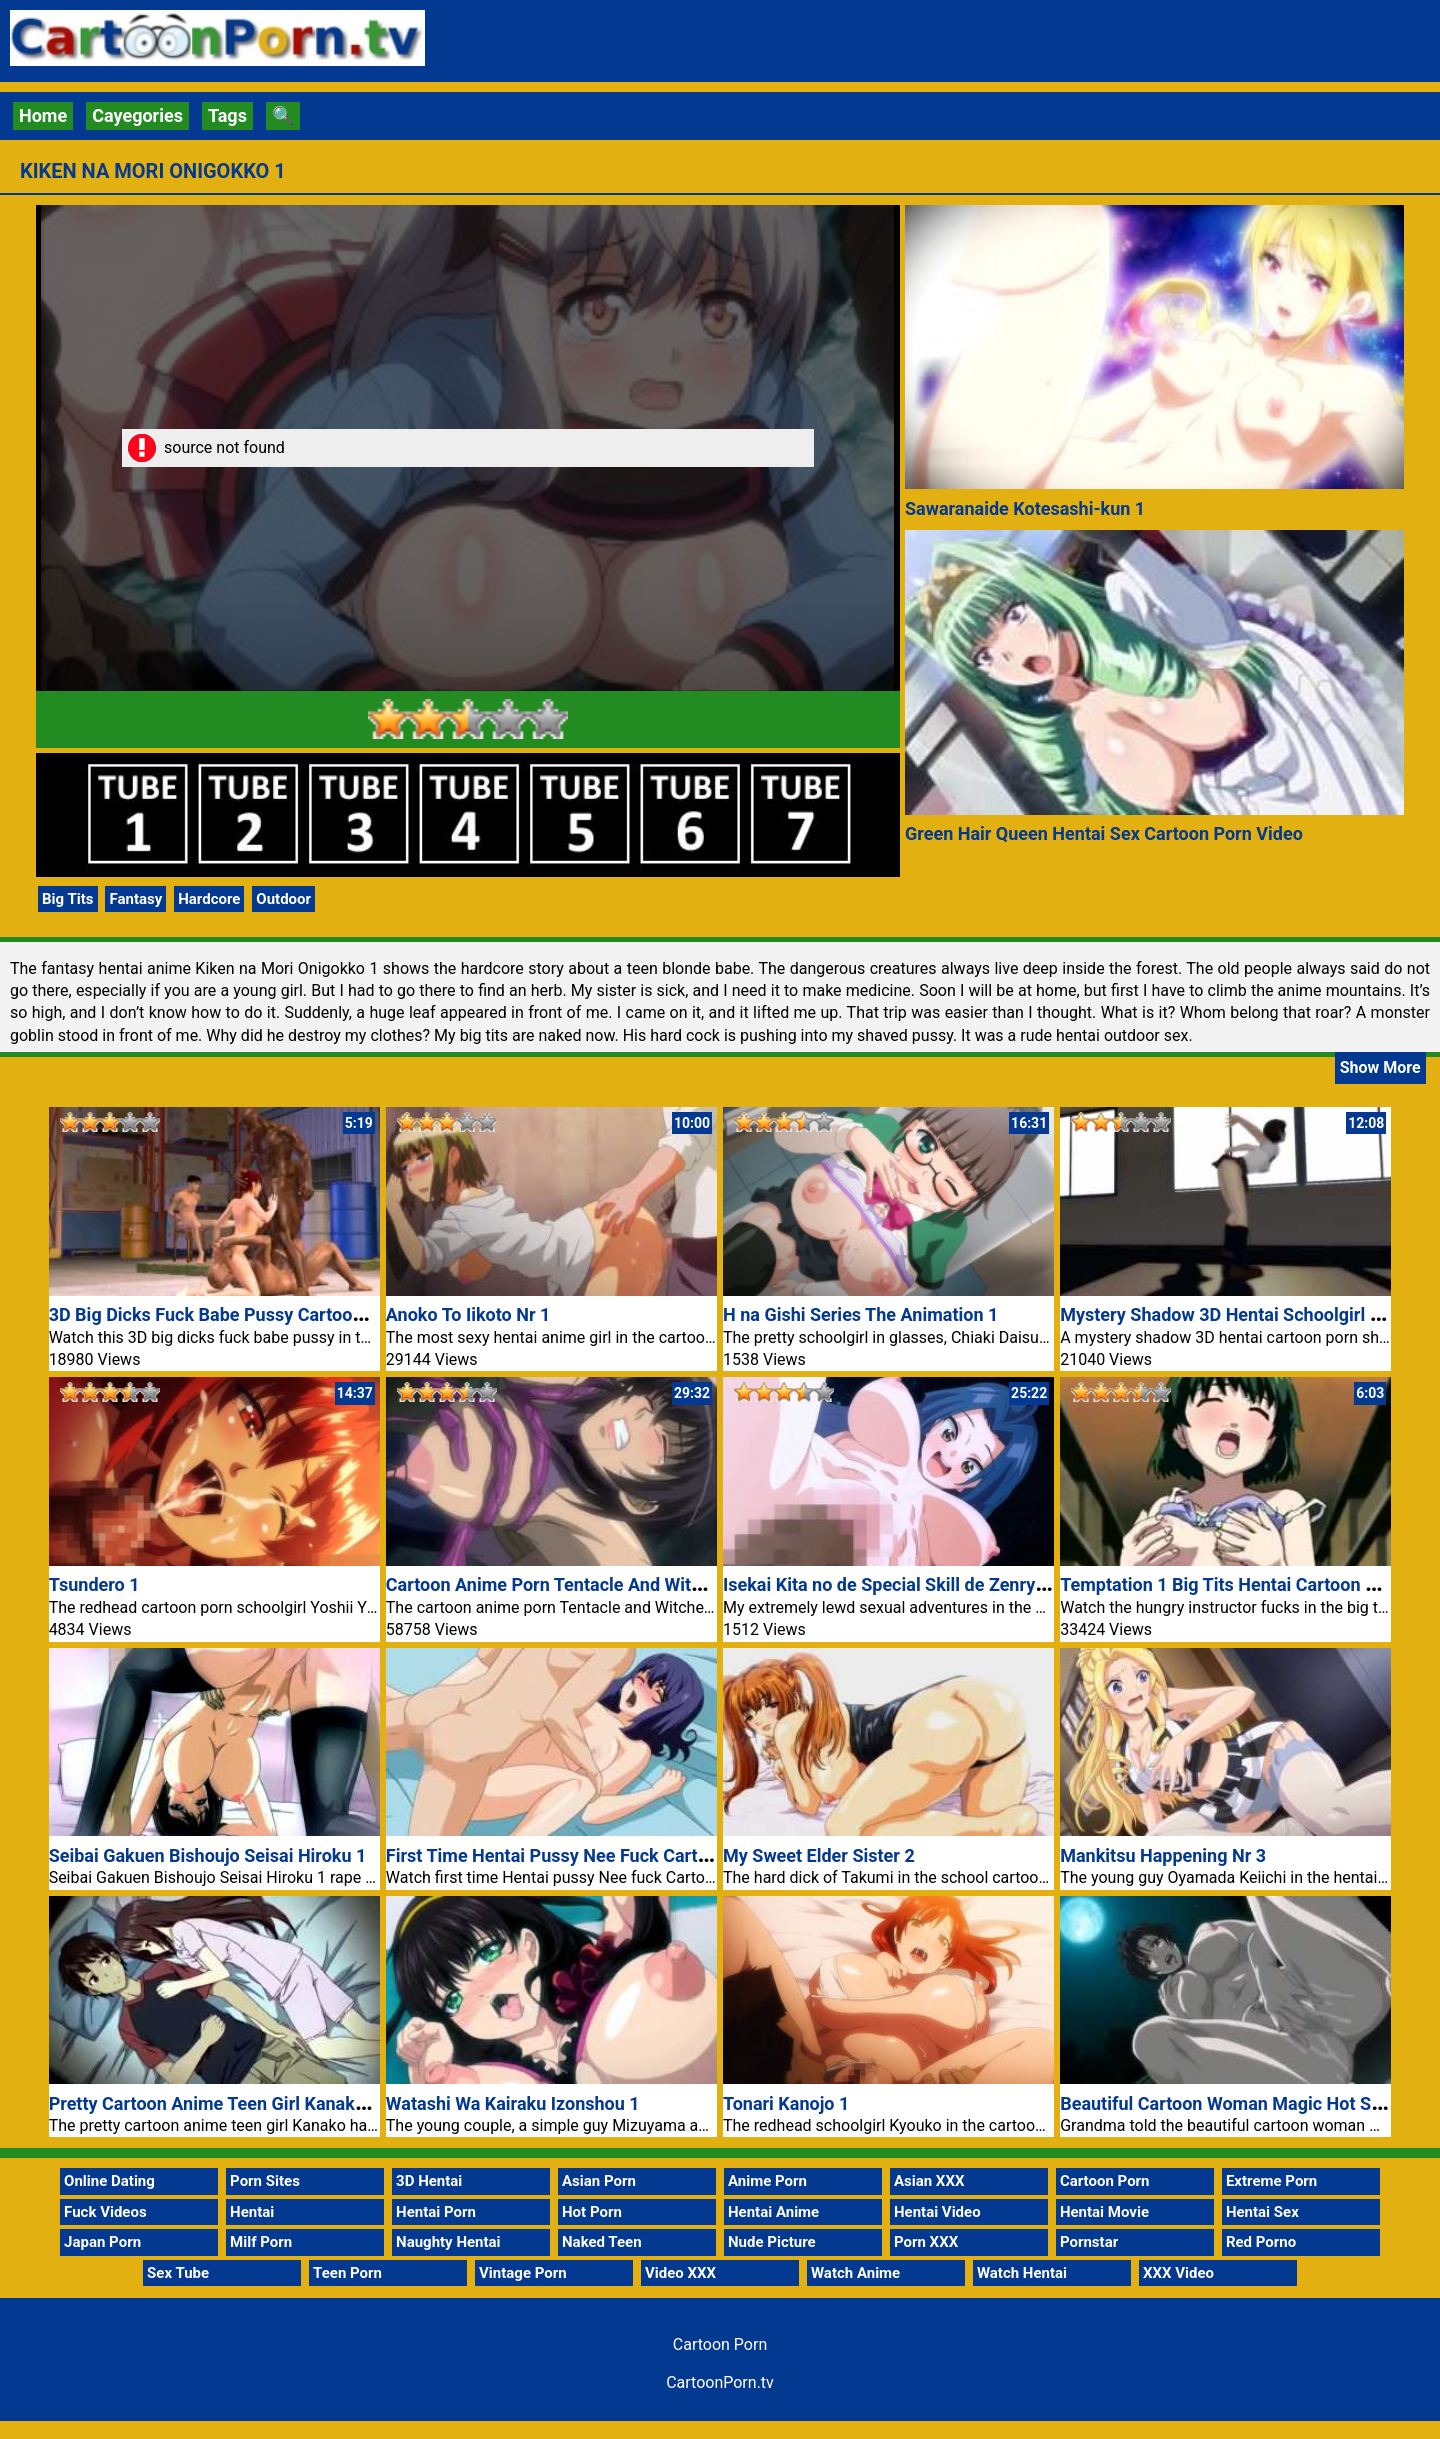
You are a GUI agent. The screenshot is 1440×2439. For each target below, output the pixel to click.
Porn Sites (265, 2181)
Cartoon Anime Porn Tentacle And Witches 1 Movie (592, 1584)
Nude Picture (772, 2242)
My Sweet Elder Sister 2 (819, 1855)
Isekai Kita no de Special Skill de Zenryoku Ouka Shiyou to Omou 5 (991, 1584)
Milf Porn (261, 2242)
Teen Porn (347, 2273)
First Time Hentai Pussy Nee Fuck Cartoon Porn (578, 1855)
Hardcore (209, 899)
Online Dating (109, 2181)
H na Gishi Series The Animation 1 (860, 1314)
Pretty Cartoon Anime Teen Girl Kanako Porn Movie (255, 2103)
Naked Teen (602, 2242)
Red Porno (1261, 2242)
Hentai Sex (1262, 2212)
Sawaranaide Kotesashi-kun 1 (1025, 508)
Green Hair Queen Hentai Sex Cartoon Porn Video (1104, 833)
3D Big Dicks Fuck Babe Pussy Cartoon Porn (227, 1314)
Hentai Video (937, 2212)
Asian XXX (929, 2181)
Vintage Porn (523, 2273)
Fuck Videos (105, 2212)
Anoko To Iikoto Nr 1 (468, 1314)
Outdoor (283, 899)
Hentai (252, 2212)
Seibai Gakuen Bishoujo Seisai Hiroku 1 (208, 1855)
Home (43, 115)
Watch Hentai (1022, 2273)
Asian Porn (599, 2181)
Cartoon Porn (1105, 2181)
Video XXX (680, 2273)
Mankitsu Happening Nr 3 (1163, 1855)
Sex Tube (178, 2273)
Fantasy (135, 899)
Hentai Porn (436, 2212)
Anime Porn (767, 2181)
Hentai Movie (1104, 2212)
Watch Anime (855, 2273)
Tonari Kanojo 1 (786, 2103)
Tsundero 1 (94, 1584)
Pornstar (1089, 2242)
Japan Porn (102, 2242)
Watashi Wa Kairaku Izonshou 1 (513, 2103)
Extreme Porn (1271, 2181)
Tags (227, 115)
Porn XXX (926, 2242)
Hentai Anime (773, 2212)
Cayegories (137, 115)
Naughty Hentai (448, 2242)
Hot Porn (592, 2212)
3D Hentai (429, 2181)
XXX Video (1178, 2273)
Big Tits (68, 899)
